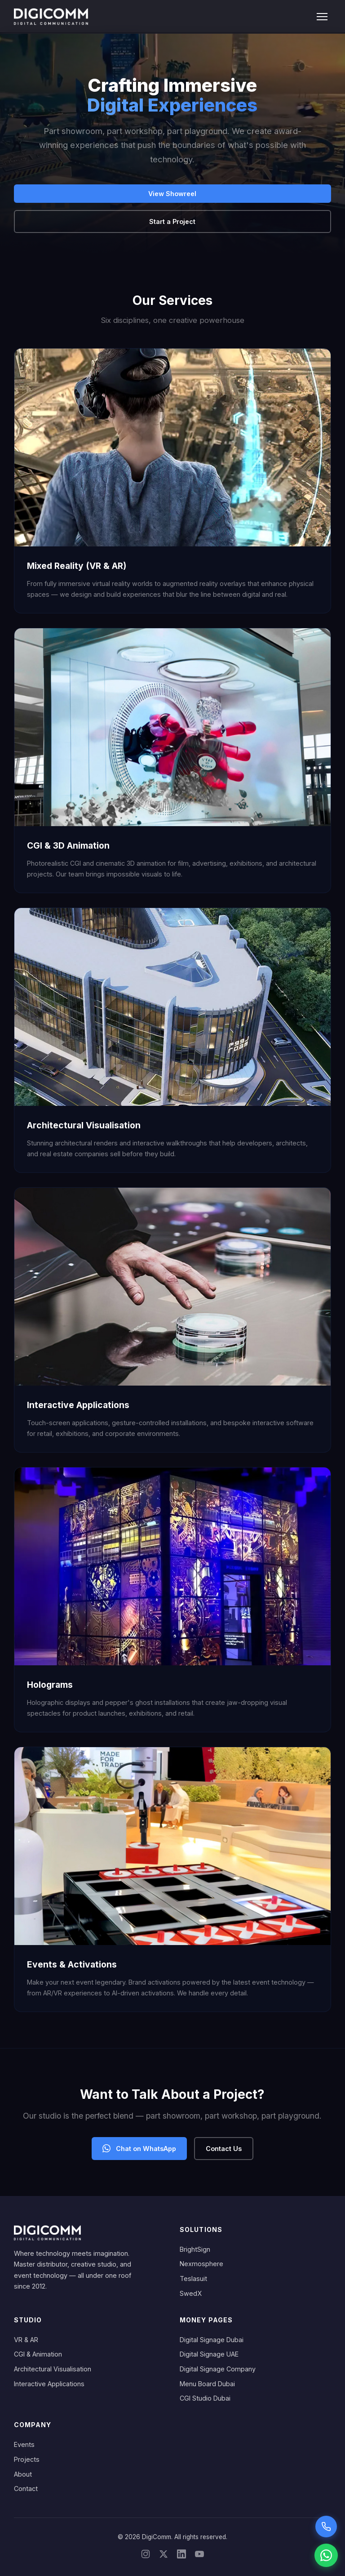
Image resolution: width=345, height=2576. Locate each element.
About (23, 2474)
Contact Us (224, 2148)
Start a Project (172, 221)
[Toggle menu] (322, 16)
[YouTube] (199, 2555)
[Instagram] (145, 2555)
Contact (26, 2488)
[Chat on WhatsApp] (326, 2555)
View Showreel (172, 193)
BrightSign (195, 2249)
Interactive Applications (49, 2384)
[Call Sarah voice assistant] (326, 2526)
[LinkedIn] (181, 2555)
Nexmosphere (201, 2263)
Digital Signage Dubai (211, 2339)
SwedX (191, 2293)
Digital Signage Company (218, 2369)
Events (24, 2444)
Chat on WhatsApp (139, 2148)
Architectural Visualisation (52, 2369)
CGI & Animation (38, 2354)
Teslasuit (193, 2278)
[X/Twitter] (163, 2555)
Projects (27, 2459)
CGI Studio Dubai (205, 2398)
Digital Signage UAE (209, 2354)
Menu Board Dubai (207, 2384)
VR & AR (26, 2339)
